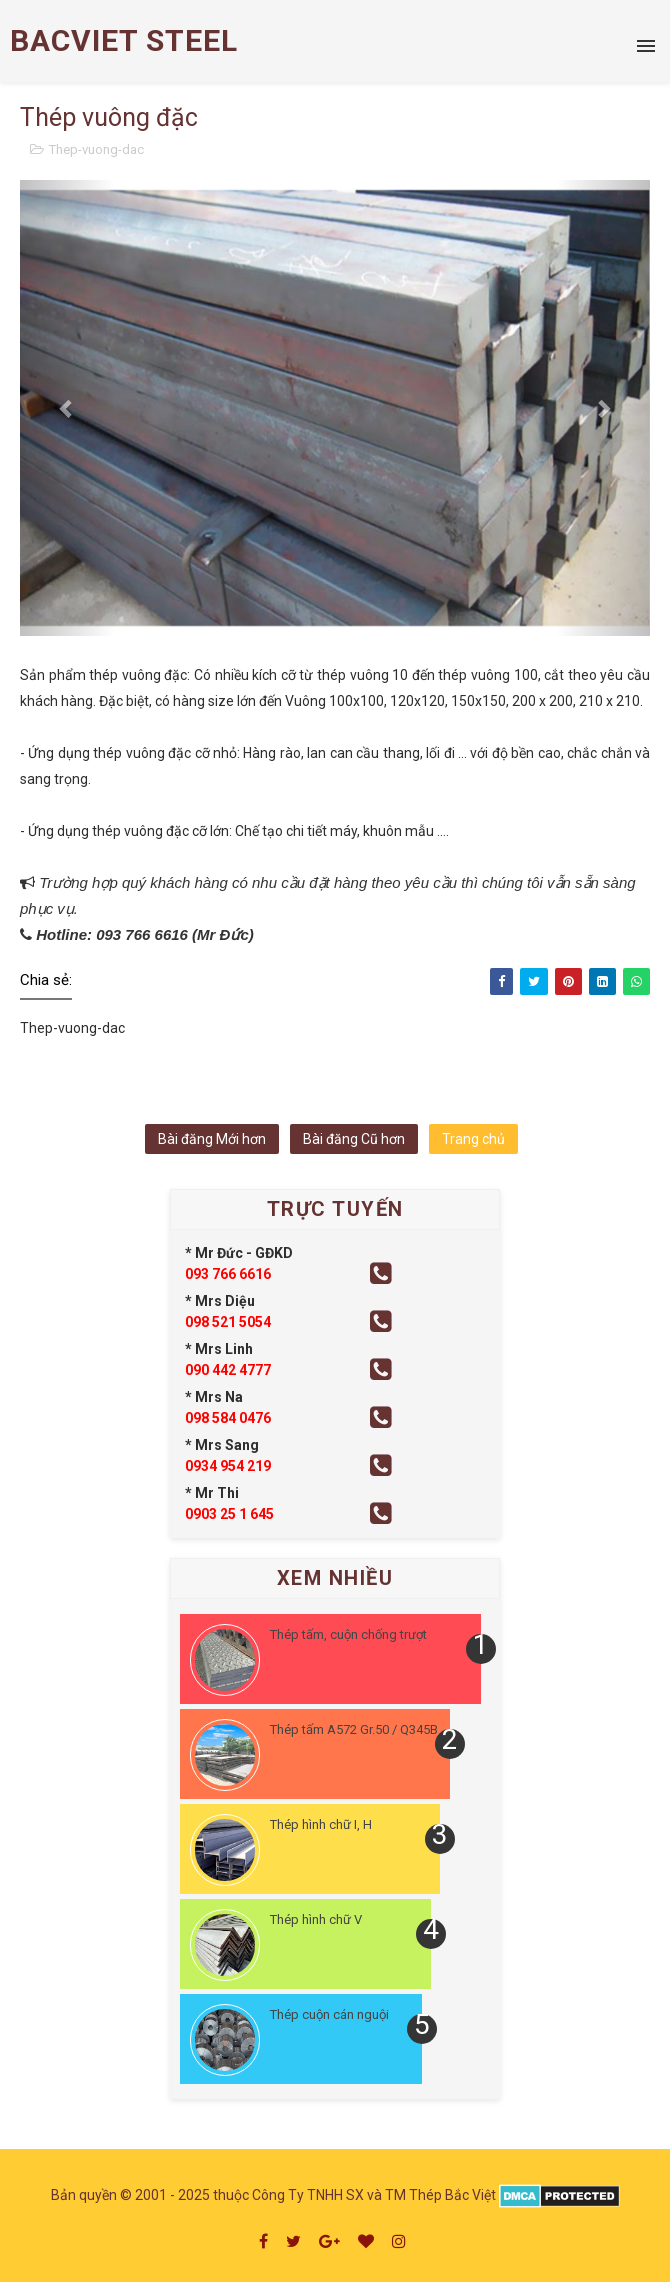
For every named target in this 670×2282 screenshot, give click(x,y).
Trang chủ (473, 1139)
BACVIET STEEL (124, 40)
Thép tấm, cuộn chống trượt (348, 1634)
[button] (67, 408)
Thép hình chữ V (316, 1919)
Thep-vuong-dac (96, 149)
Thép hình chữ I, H (321, 1824)
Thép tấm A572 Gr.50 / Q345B (354, 1729)
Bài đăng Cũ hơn (354, 1139)
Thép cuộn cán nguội (329, 2014)
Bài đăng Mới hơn (212, 1139)
